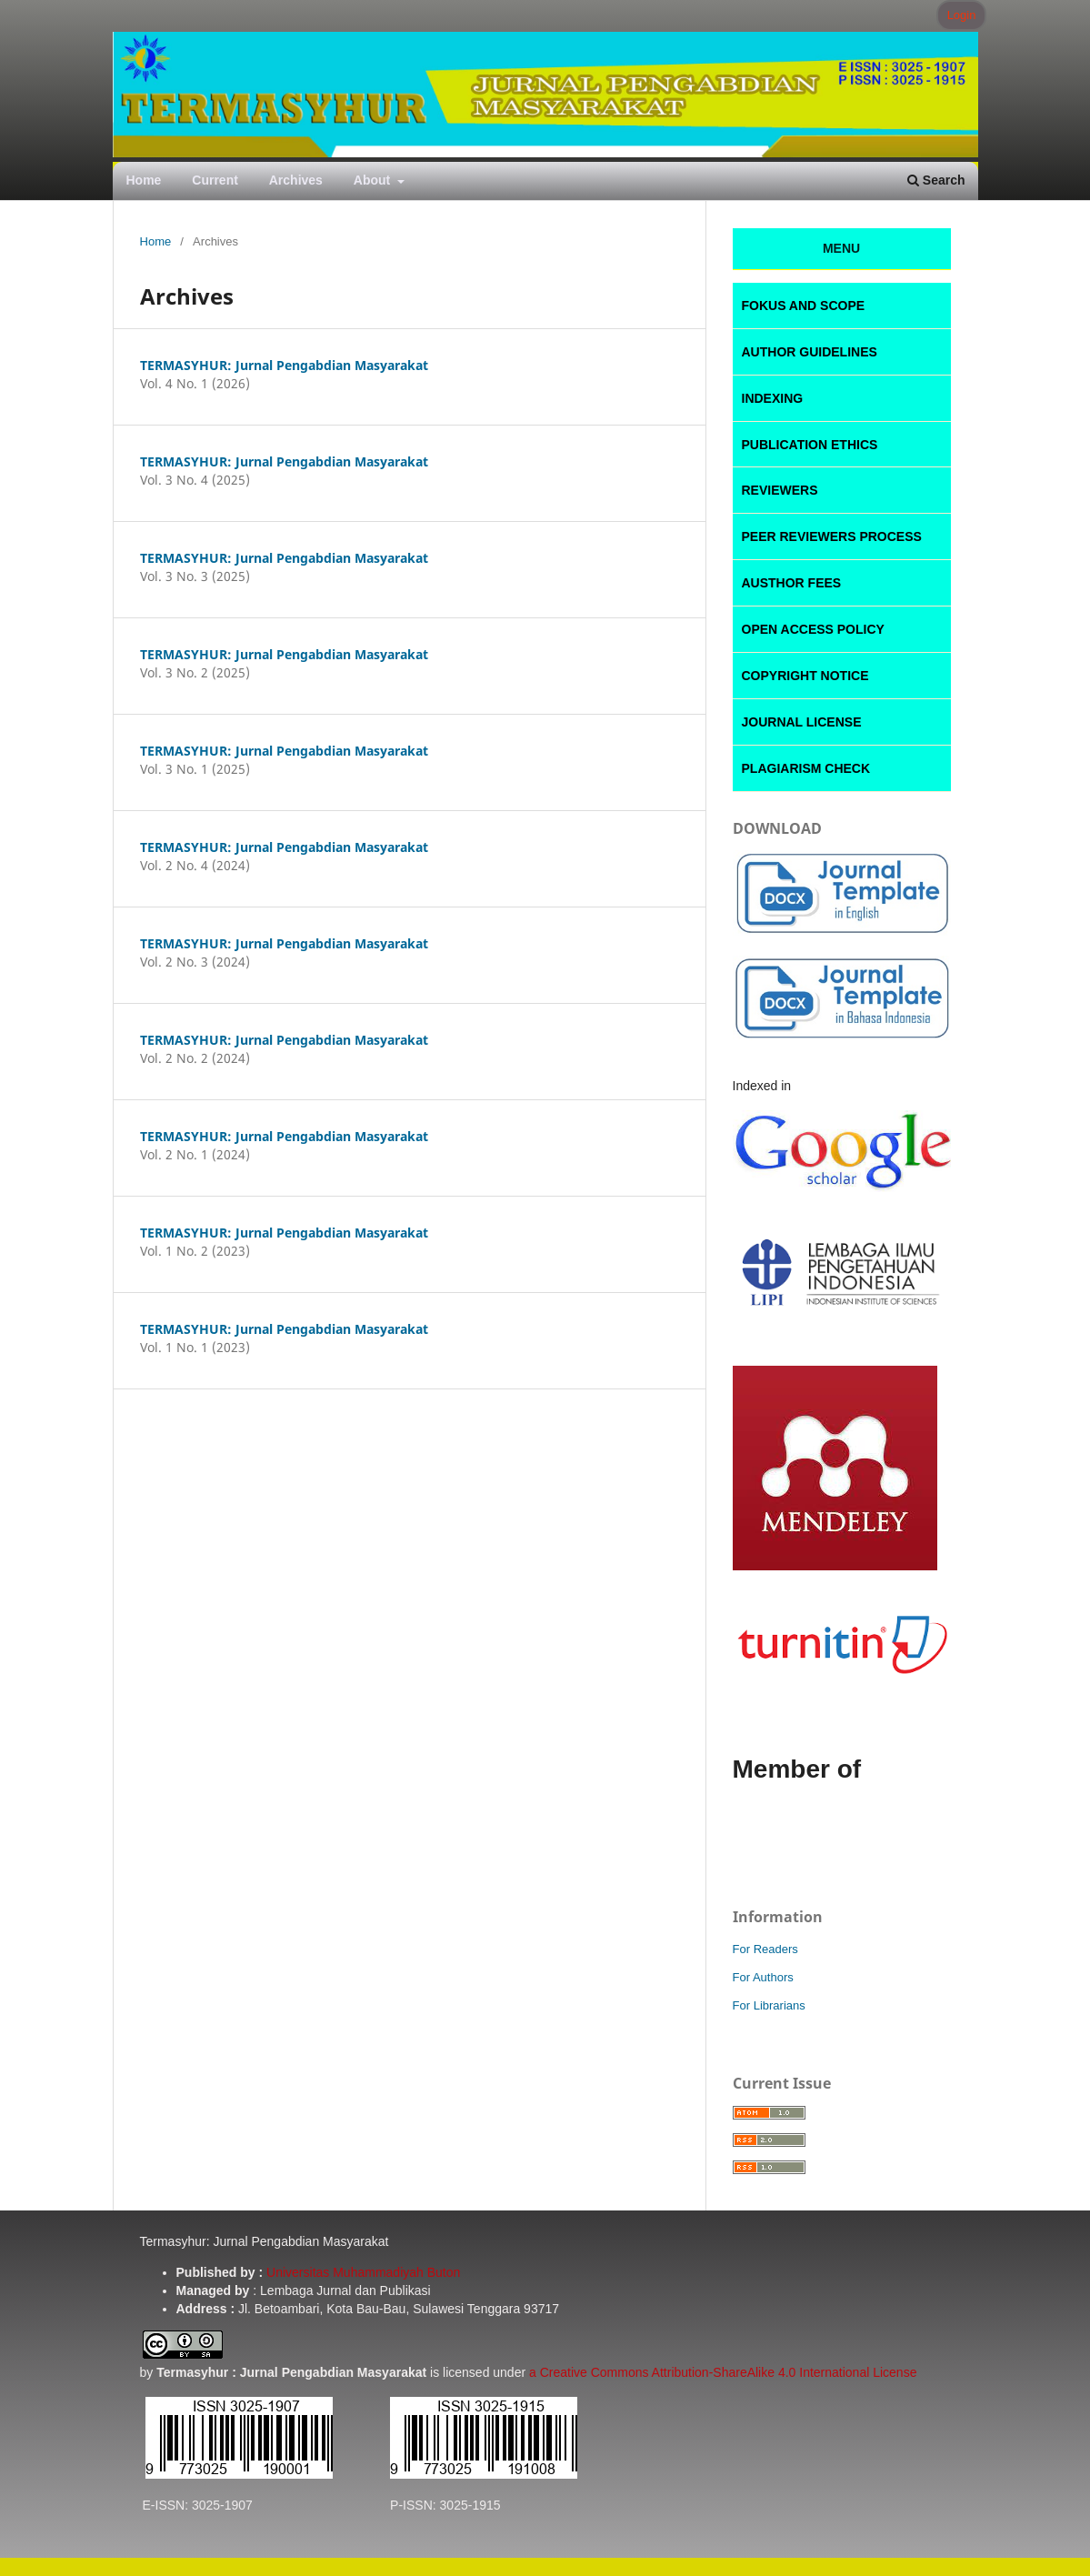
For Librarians (769, 2005)
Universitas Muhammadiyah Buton (363, 2272)
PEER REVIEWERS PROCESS (832, 536)
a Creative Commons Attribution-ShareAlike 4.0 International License (722, 2372)
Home (144, 180)
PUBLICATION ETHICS (810, 444)
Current (215, 180)
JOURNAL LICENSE (802, 722)
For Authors (763, 1977)
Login (961, 15)
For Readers (765, 1949)
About (374, 180)
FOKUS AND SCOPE (803, 305)
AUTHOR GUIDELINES (809, 352)
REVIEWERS (780, 490)
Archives (296, 180)
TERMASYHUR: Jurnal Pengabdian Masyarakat (284, 365)
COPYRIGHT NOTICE (805, 675)
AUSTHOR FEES (792, 583)
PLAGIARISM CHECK (806, 768)
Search (936, 180)
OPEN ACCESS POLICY (813, 629)
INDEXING (773, 398)
